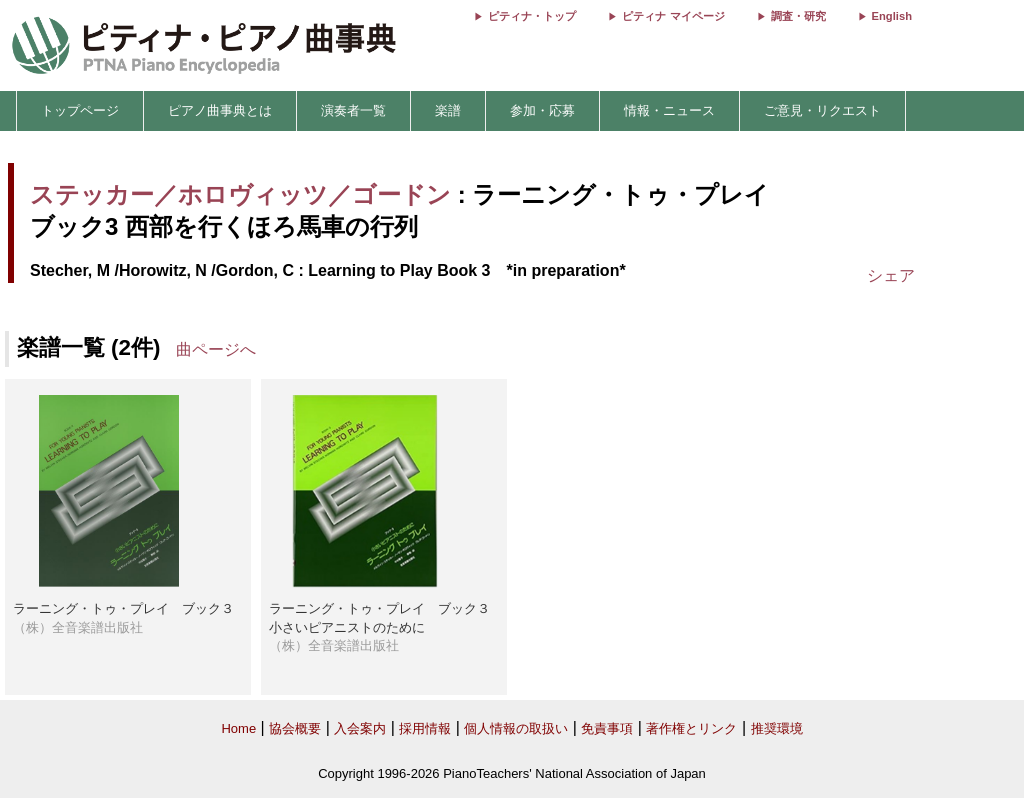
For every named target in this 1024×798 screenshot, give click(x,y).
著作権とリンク (691, 728)
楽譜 (448, 110)
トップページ (80, 110)
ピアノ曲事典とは (220, 110)
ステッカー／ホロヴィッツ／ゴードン (240, 194)
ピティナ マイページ (673, 16)
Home (238, 728)
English (892, 16)
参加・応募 (542, 110)
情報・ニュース (669, 110)
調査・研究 (798, 16)
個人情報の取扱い (516, 728)
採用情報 (425, 728)
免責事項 (607, 728)
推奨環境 (777, 728)
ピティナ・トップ (532, 16)
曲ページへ (216, 349)
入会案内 (360, 728)
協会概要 (295, 728)
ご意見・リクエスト (822, 110)
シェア (891, 275)
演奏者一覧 (353, 110)
